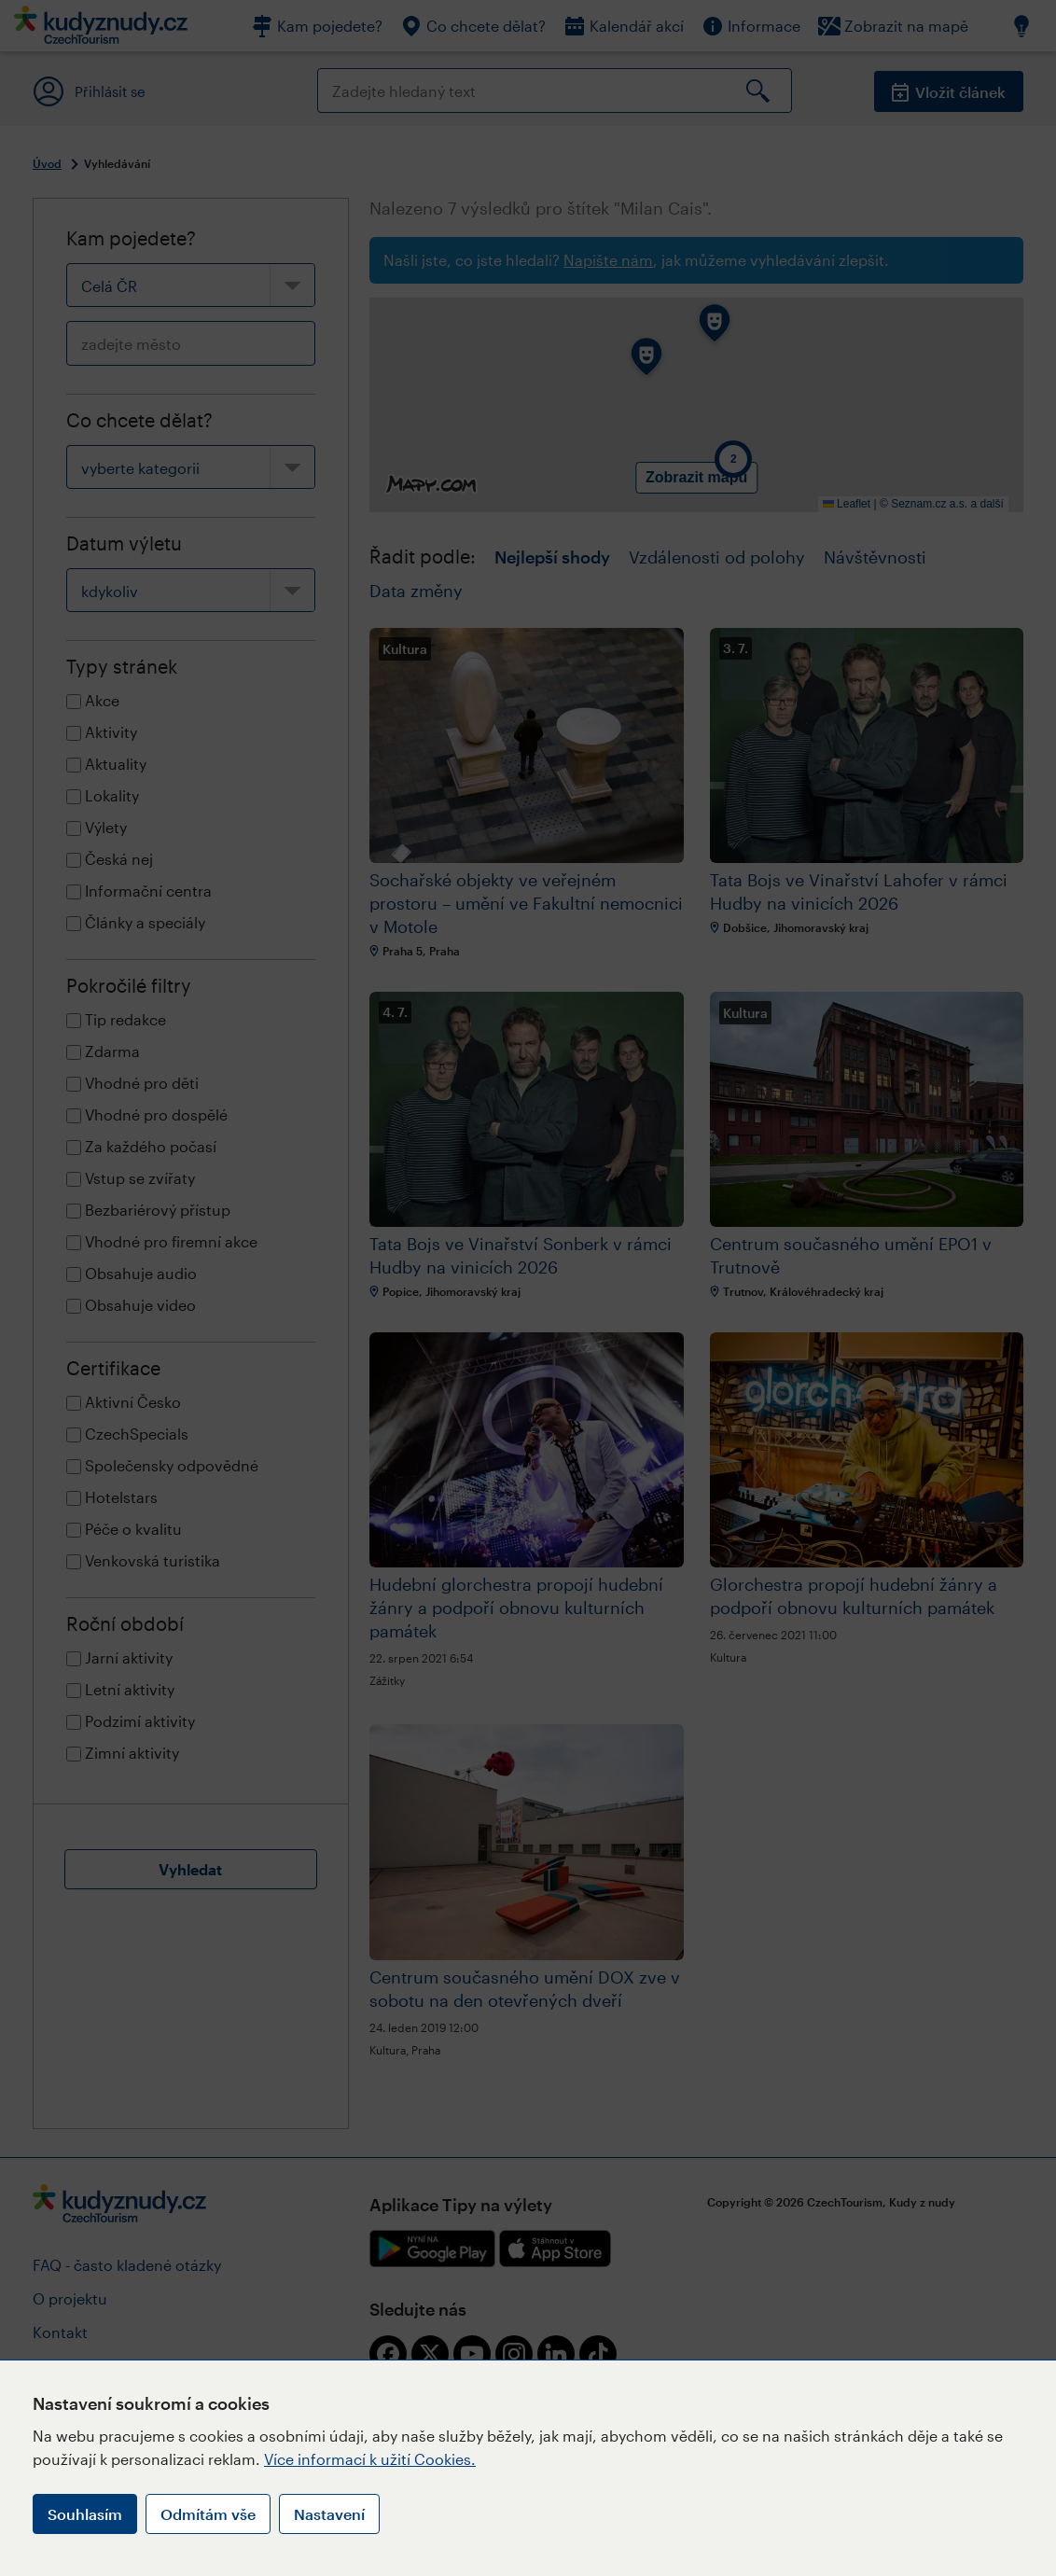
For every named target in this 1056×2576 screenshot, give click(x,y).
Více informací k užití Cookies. (370, 2459)
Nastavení (329, 2514)
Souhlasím (85, 2514)
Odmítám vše (208, 2514)
